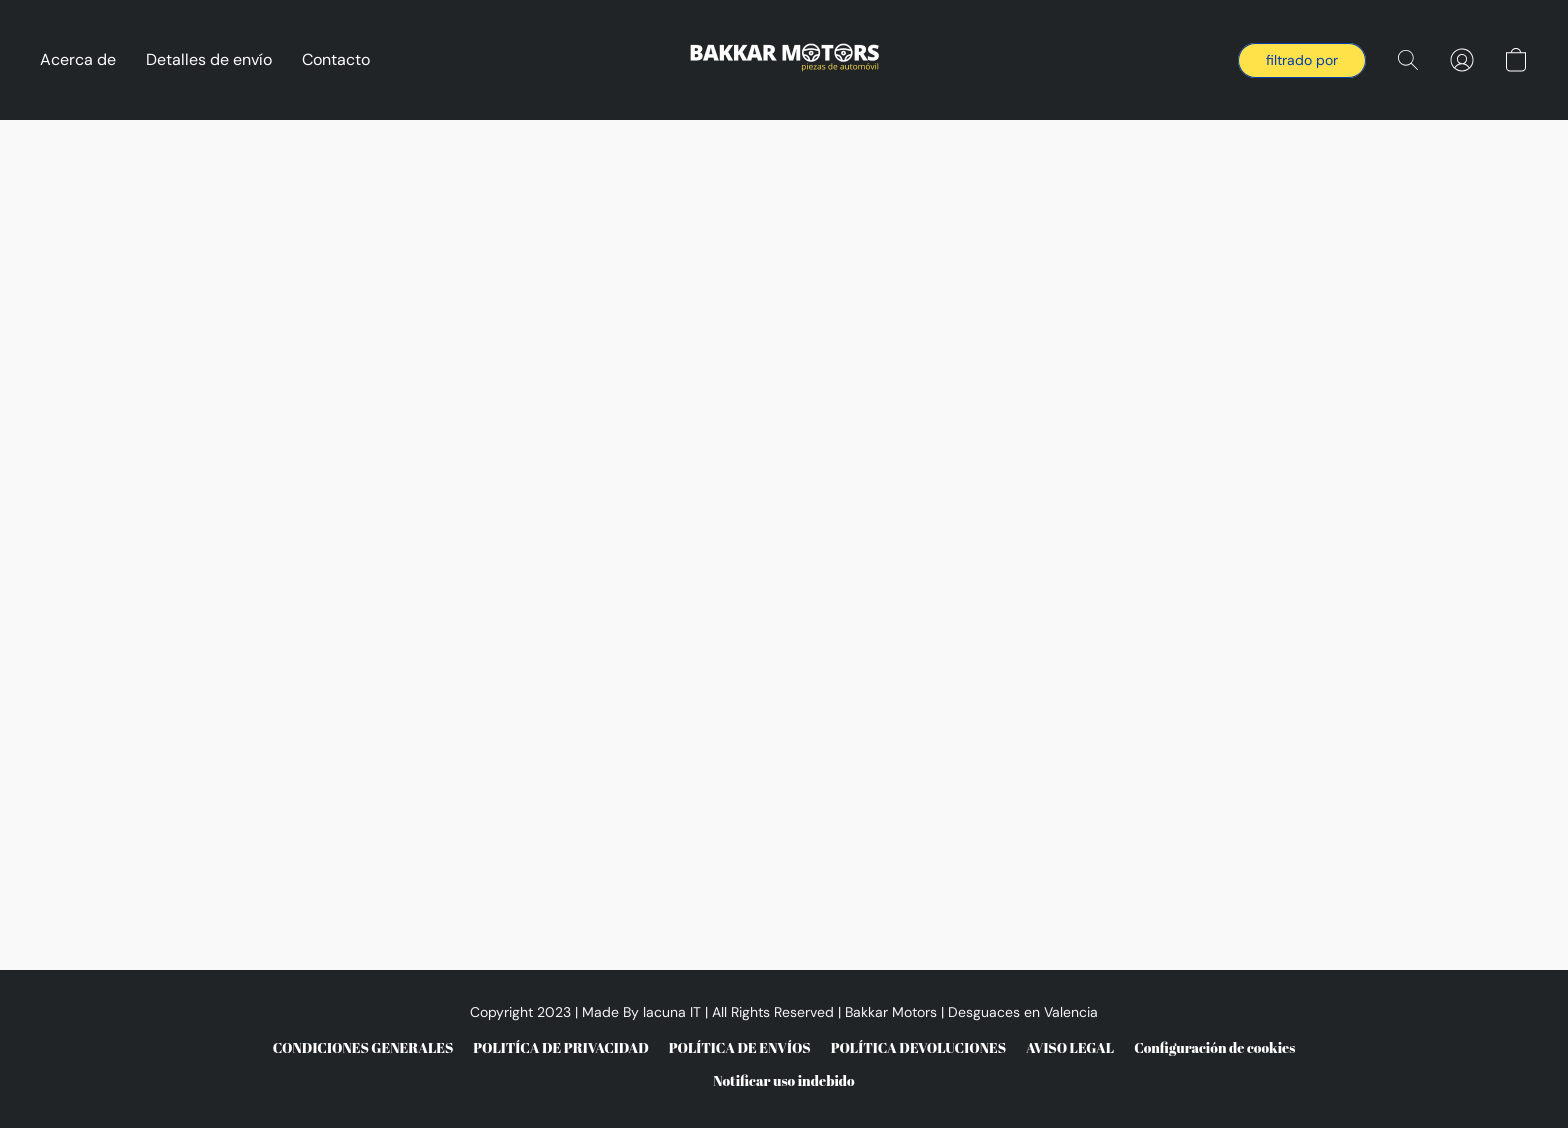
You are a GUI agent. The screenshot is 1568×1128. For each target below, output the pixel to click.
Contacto (336, 59)
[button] (784, 60)
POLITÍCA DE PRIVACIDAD (560, 1047)
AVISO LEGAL (1070, 1047)
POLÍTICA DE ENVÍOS (740, 1047)
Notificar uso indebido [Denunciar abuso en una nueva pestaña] (783, 1080)
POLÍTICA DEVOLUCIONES (918, 1047)
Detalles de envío (209, 59)
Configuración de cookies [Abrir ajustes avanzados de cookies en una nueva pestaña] (1214, 1047)
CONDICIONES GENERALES (363, 1047)
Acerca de (78, 59)
